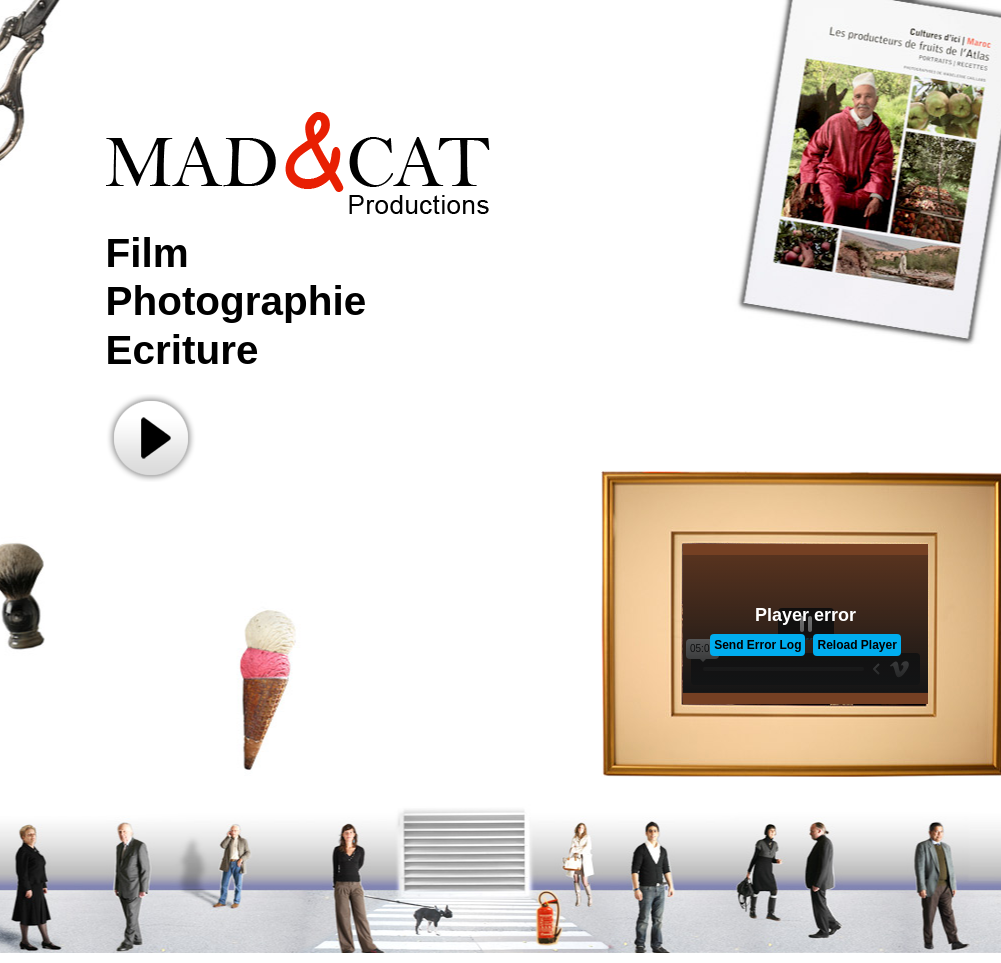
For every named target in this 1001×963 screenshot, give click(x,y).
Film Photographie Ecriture (236, 301)
